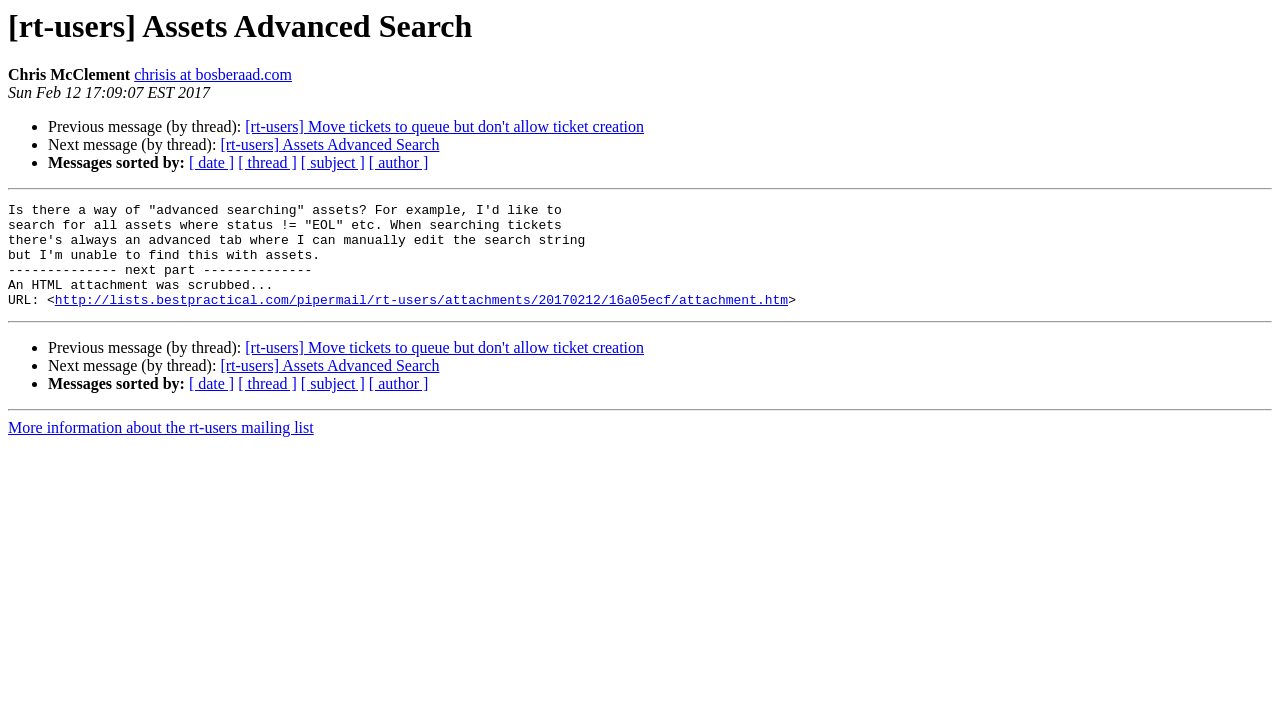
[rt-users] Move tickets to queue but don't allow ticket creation (444, 126)
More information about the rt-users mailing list (161, 448)
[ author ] (399, 162)
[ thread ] (267, 162)
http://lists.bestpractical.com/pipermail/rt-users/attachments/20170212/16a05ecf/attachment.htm (421, 320)
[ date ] (211, 162)
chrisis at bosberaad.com (213, 74)
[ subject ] (333, 162)
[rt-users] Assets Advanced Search (329, 144)
